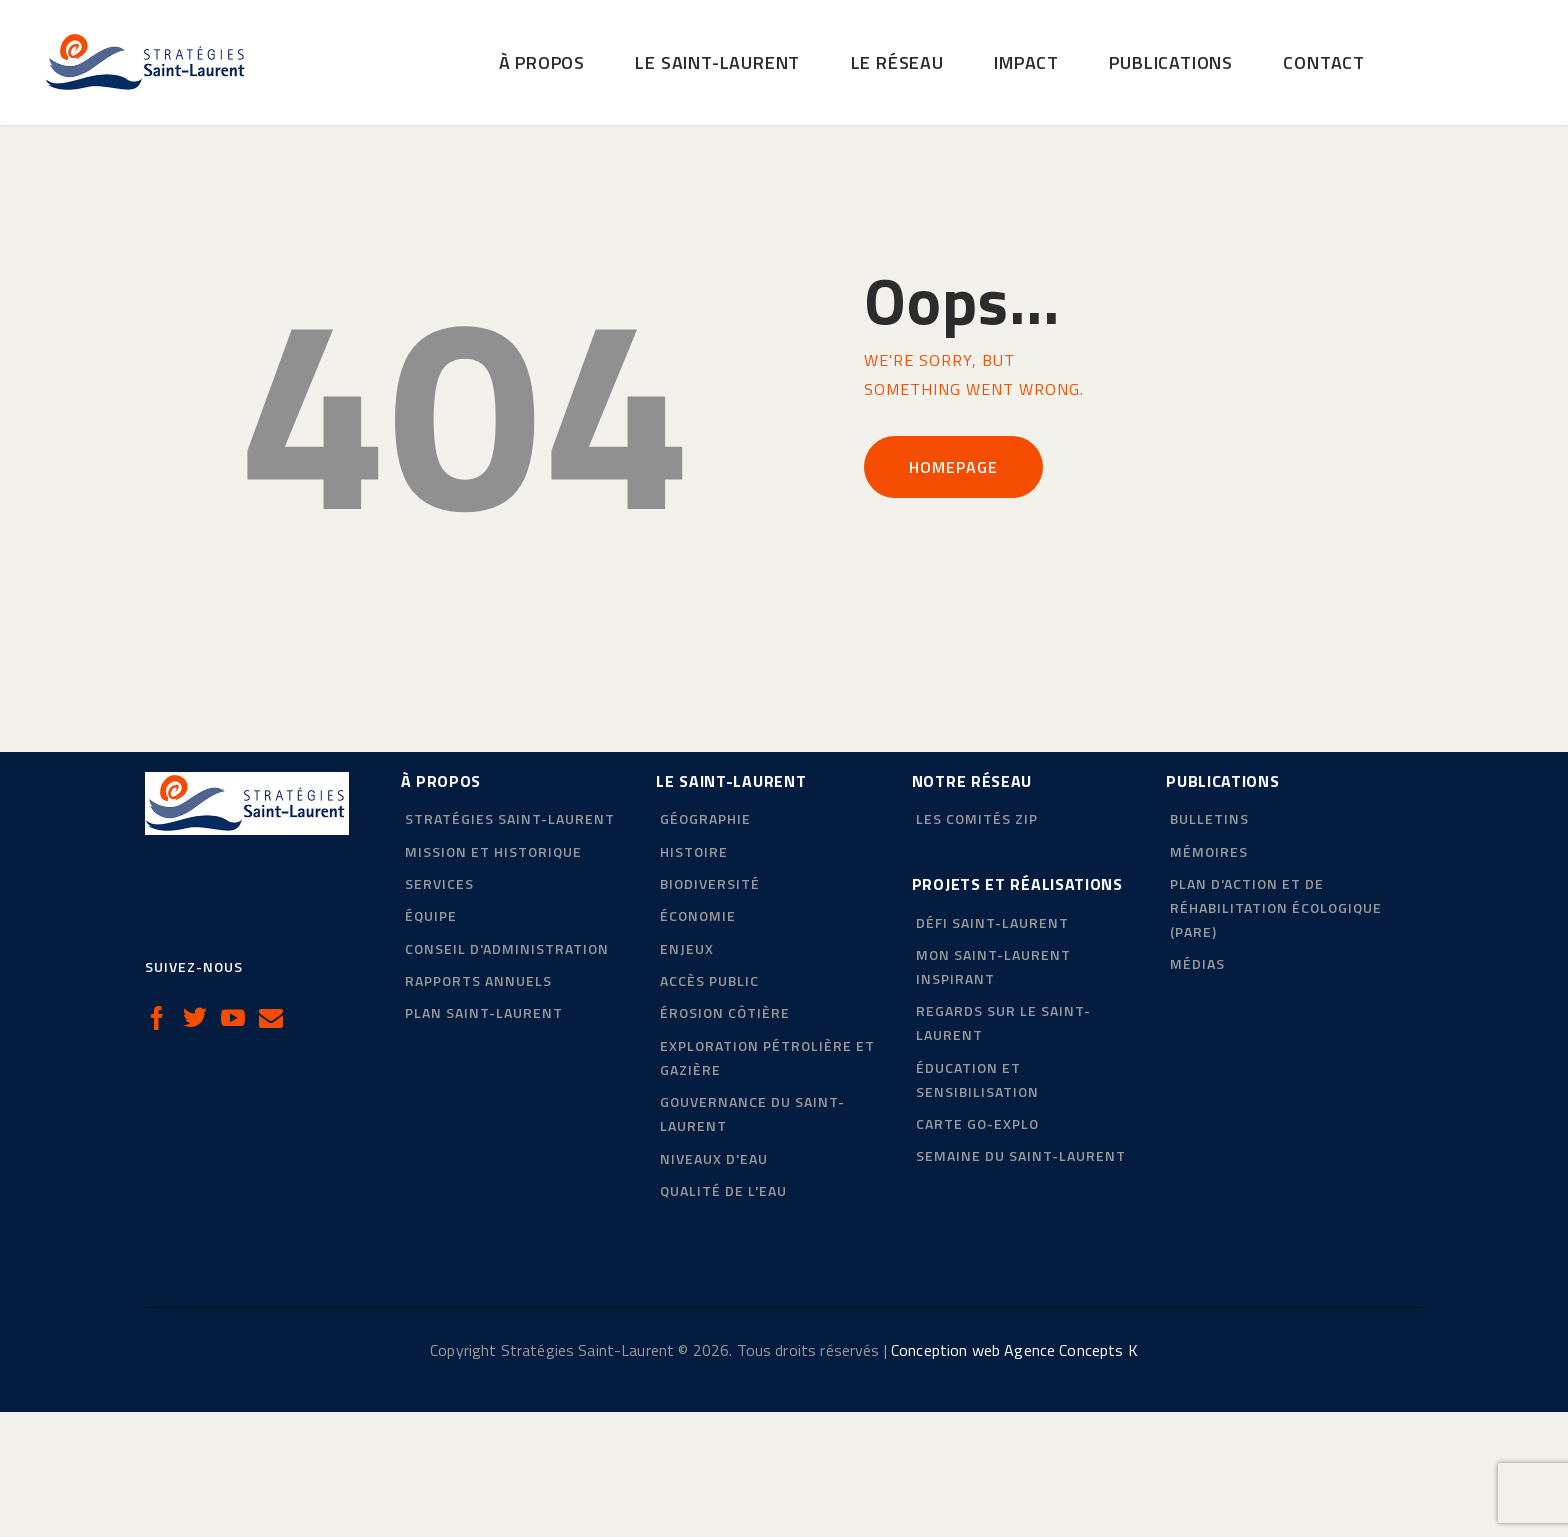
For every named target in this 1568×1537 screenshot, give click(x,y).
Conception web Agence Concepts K (1014, 1475)
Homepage (953, 592)
